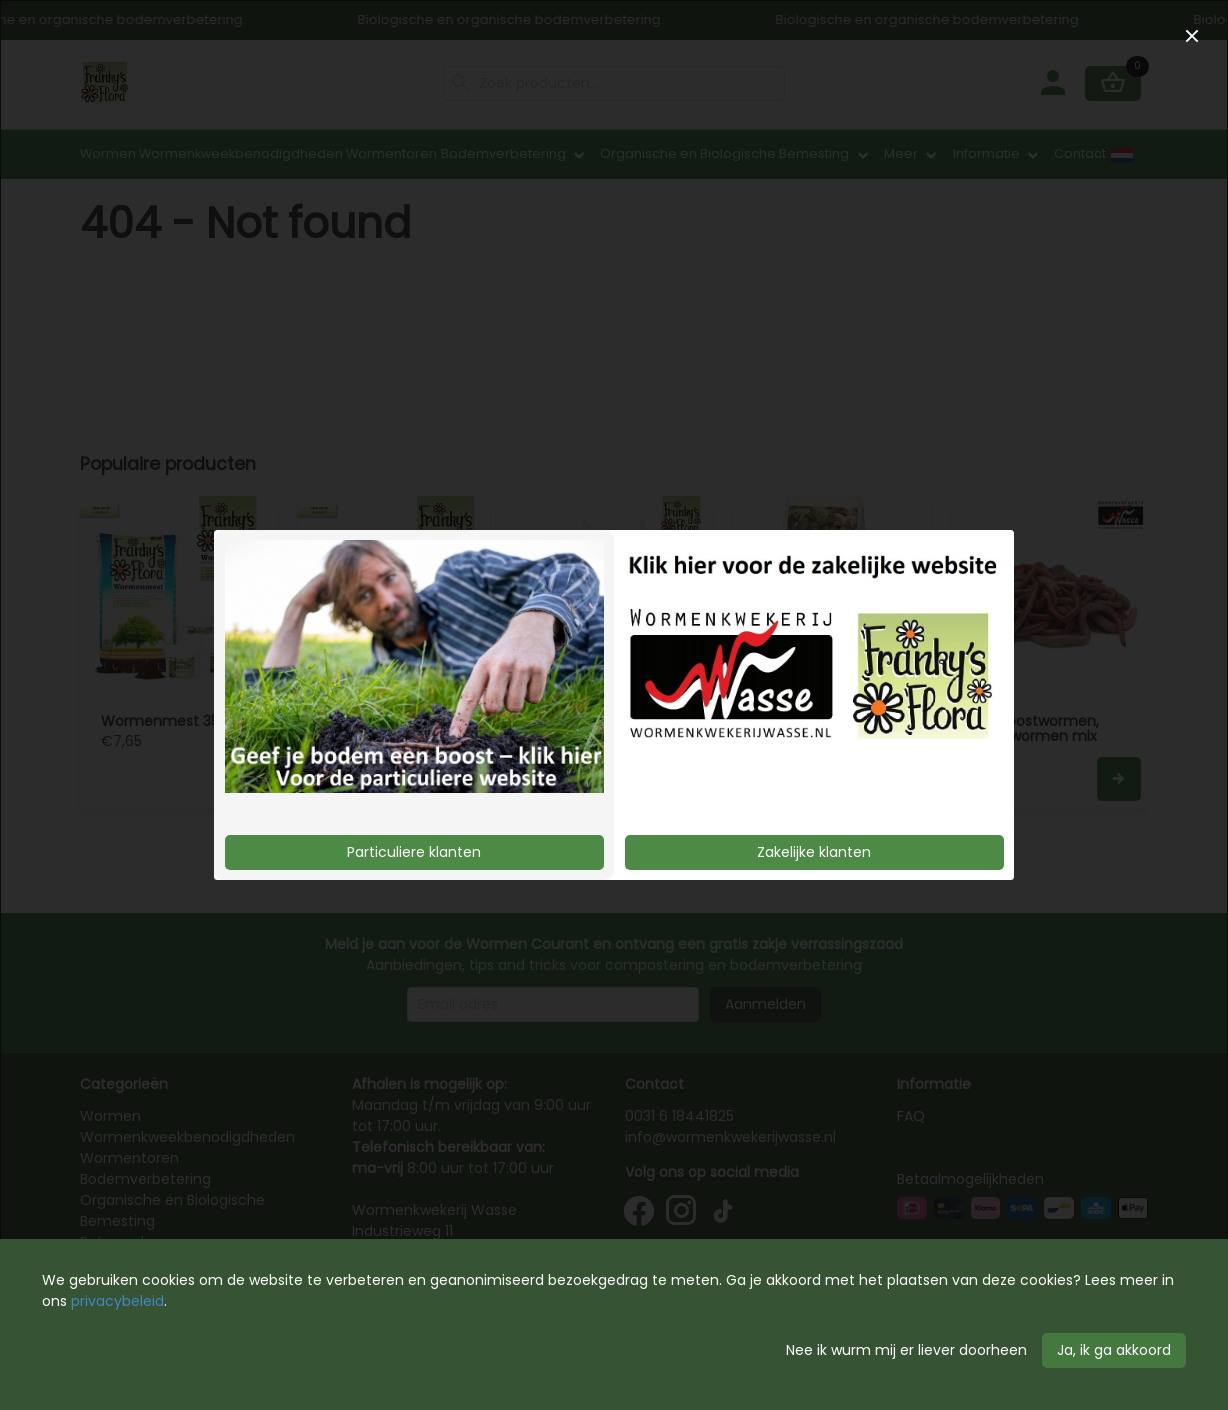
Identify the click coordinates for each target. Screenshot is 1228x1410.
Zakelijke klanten (814, 852)
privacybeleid (117, 1301)
